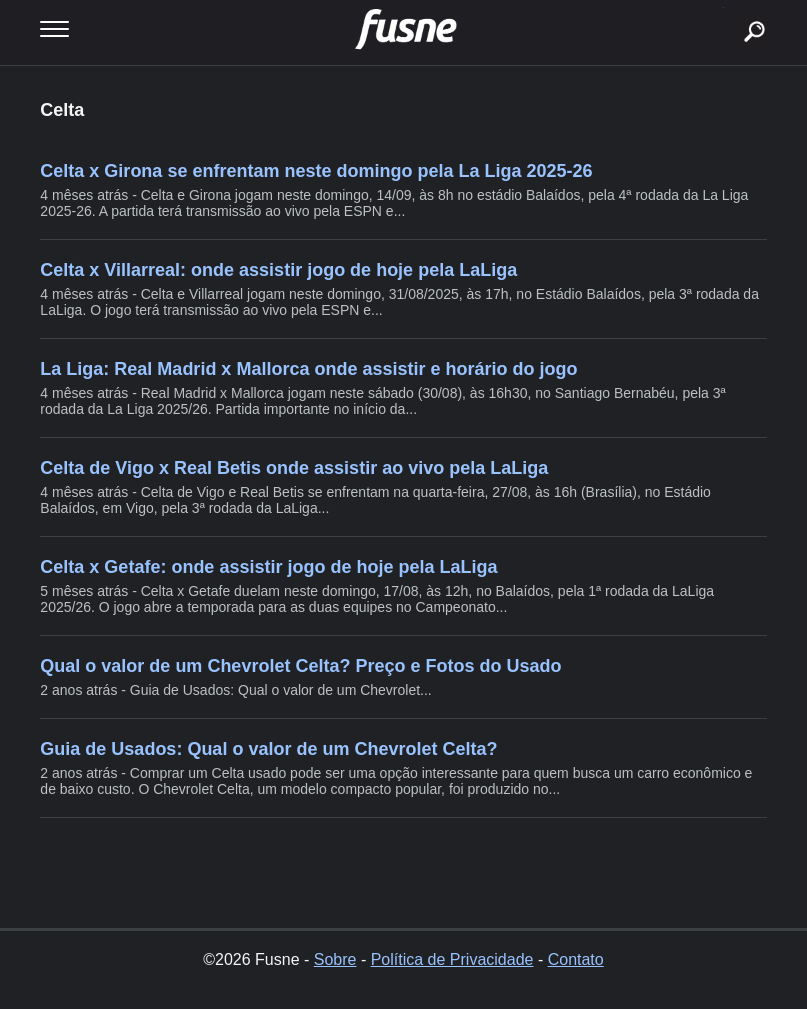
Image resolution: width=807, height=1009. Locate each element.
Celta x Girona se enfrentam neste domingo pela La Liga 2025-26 (316, 171)
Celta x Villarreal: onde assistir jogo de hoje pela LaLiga (278, 270)
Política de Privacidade (452, 959)
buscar (723, 7)
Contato (576, 959)
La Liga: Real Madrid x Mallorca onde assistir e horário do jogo (308, 369)
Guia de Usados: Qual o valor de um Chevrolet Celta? (268, 749)
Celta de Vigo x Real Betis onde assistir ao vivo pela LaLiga (294, 468)
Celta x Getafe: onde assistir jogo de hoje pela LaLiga (268, 567)
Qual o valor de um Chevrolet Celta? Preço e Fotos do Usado (300, 666)
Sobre (335, 959)
